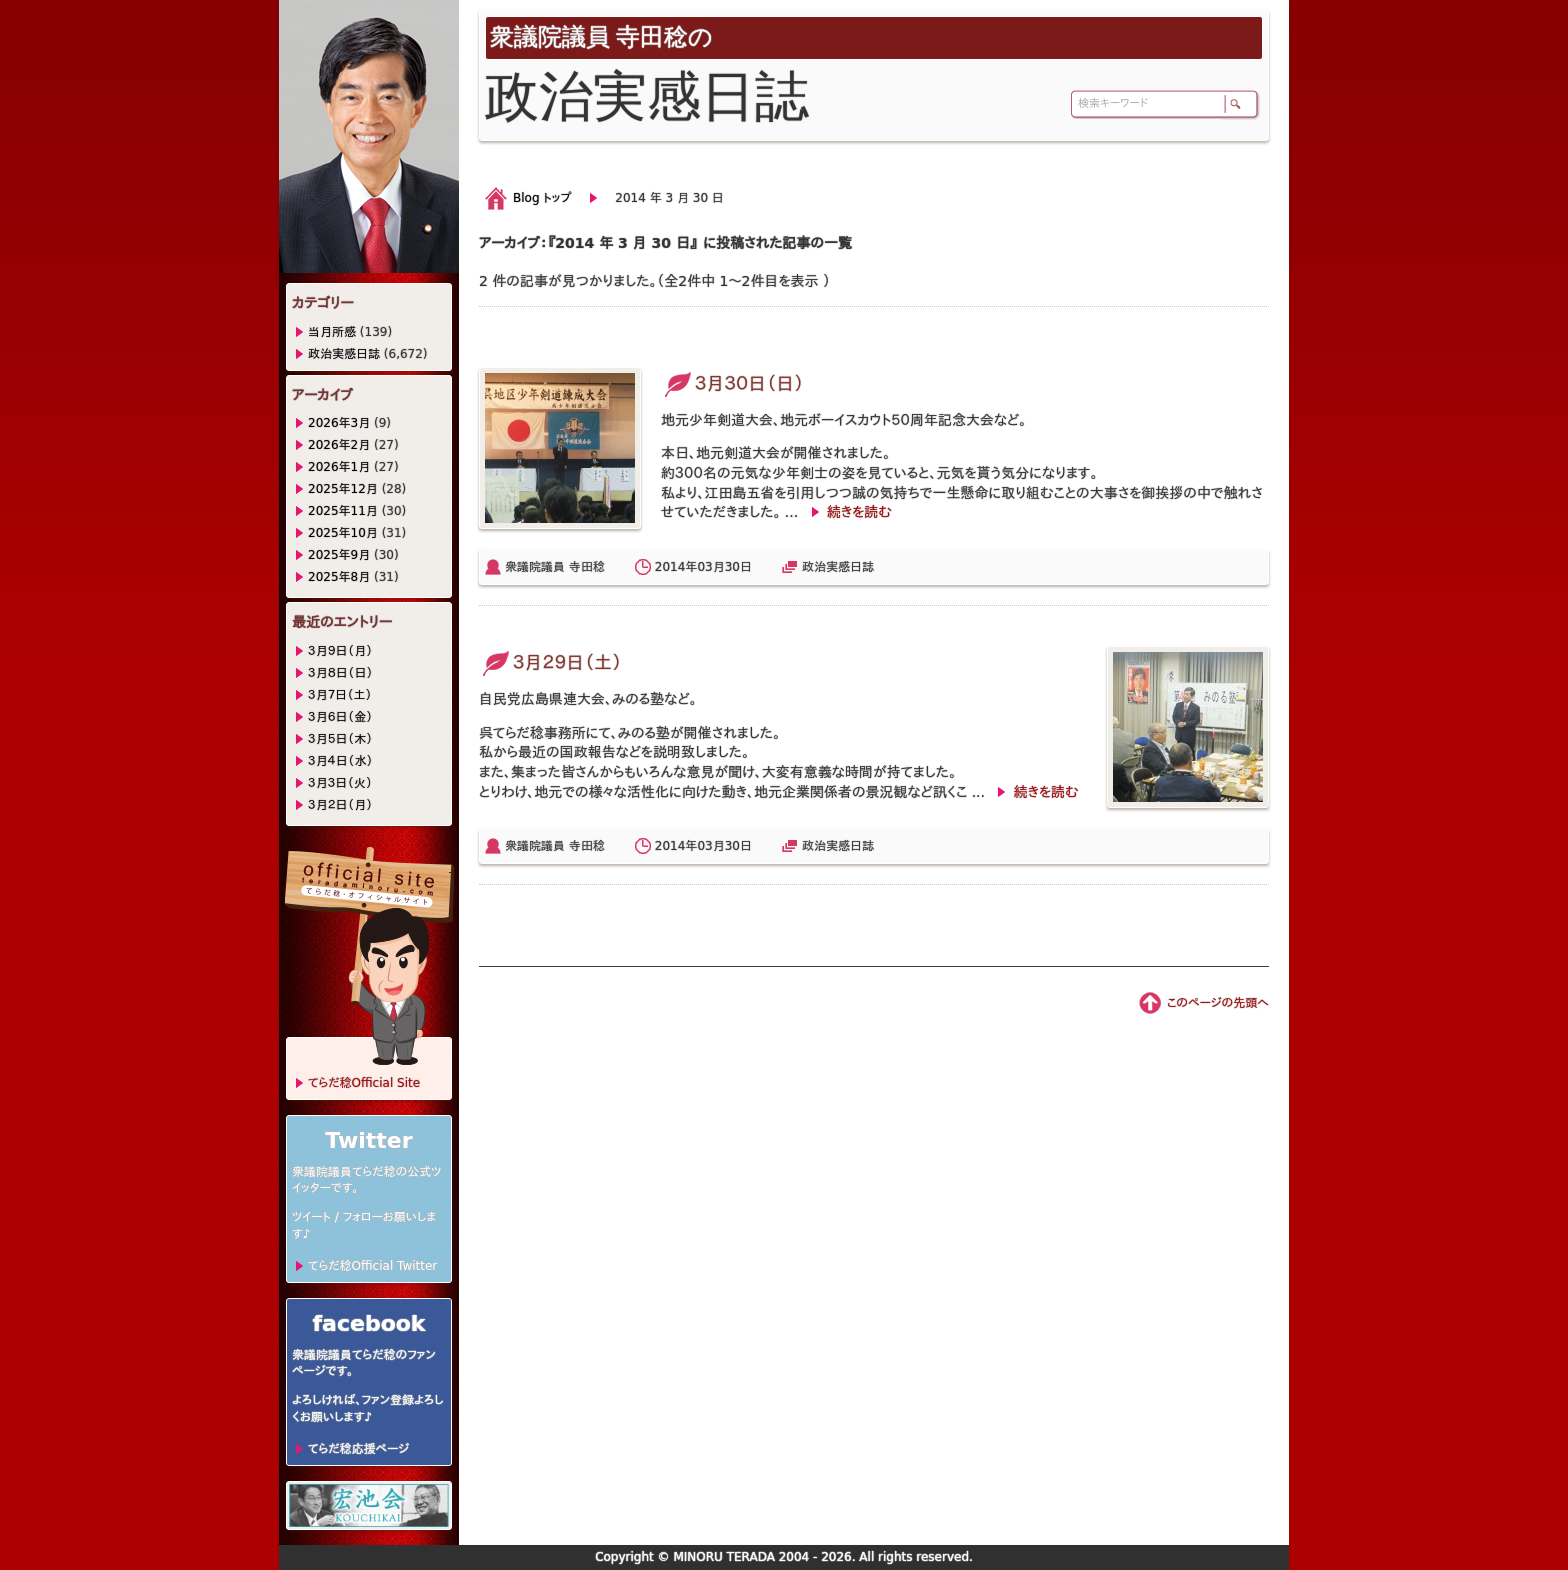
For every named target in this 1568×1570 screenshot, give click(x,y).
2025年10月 (343, 533)
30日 (738, 567)
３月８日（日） (340, 673)
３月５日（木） (340, 739)
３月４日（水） (340, 761)
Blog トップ (542, 198)
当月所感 (332, 332)
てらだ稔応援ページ (358, 1449)
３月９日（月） (340, 651)
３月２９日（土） (550, 662)
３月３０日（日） (732, 383)
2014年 (676, 567)
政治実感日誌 (838, 567)
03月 (710, 567)
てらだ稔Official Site (364, 1083)
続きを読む (859, 512)
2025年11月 (343, 511)
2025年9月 (339, 555)
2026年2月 (339, 445)
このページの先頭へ (1218, 1003)
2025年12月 (343, 489)
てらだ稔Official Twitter (372, 1266)
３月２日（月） (340, 805)
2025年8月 (339, 577)
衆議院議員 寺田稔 (555, 567)
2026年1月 (339, 467)
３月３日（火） (340, 783)
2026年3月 (339, 423)
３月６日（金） (340, 717)
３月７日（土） (340, 695)
